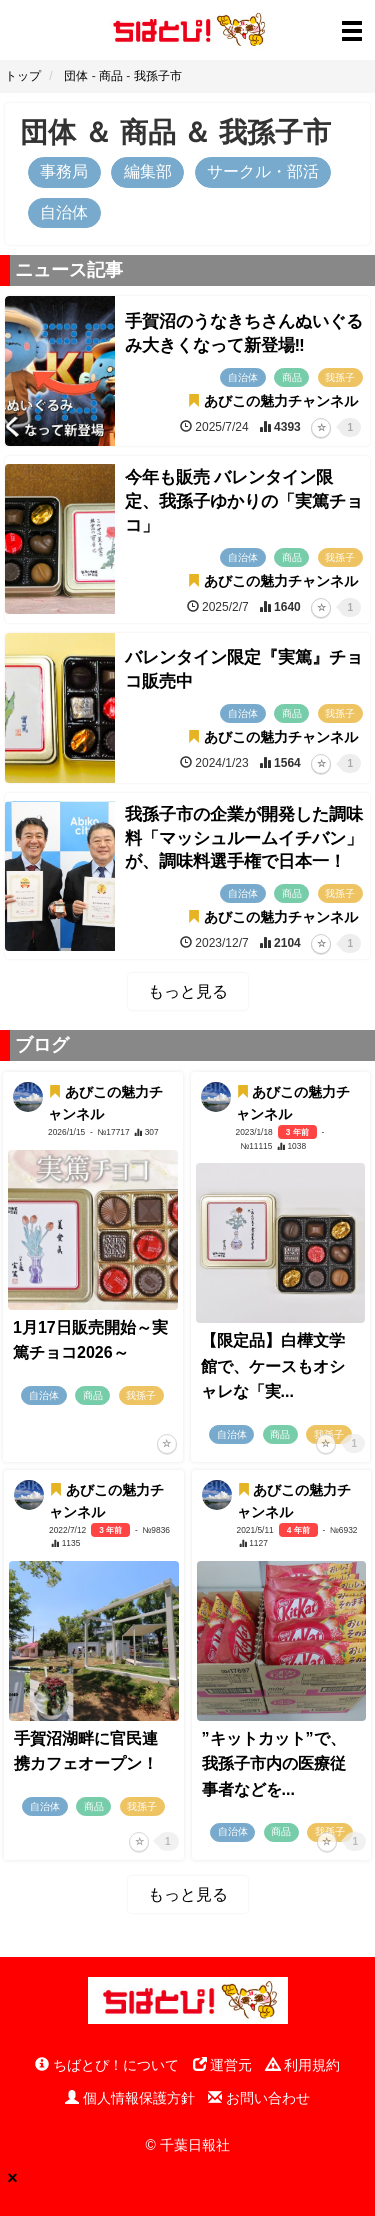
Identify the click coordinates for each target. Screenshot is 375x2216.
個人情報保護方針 (130, 2098)
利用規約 (303, 2065)
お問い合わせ (259, 2098)
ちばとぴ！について (107, 2065)
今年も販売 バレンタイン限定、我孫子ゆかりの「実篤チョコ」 (244, 501)
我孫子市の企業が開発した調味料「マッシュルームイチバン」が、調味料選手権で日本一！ (244, 838)
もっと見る (188, 991)
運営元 (223, 2065)
